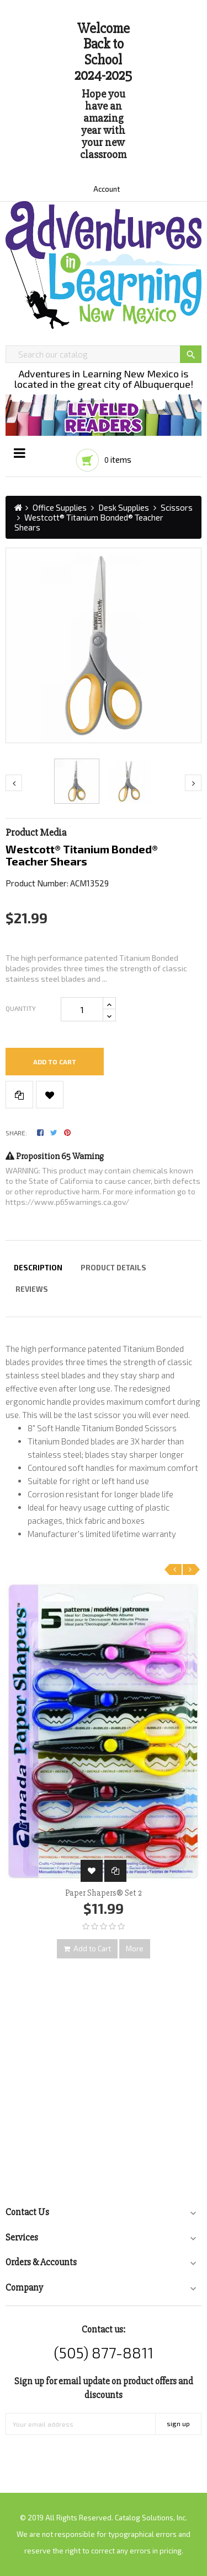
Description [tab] (38, 1267)
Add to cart (54, 1061)
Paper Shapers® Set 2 (103, 1893)
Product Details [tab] (113, 1267)
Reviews (31, 1289)
